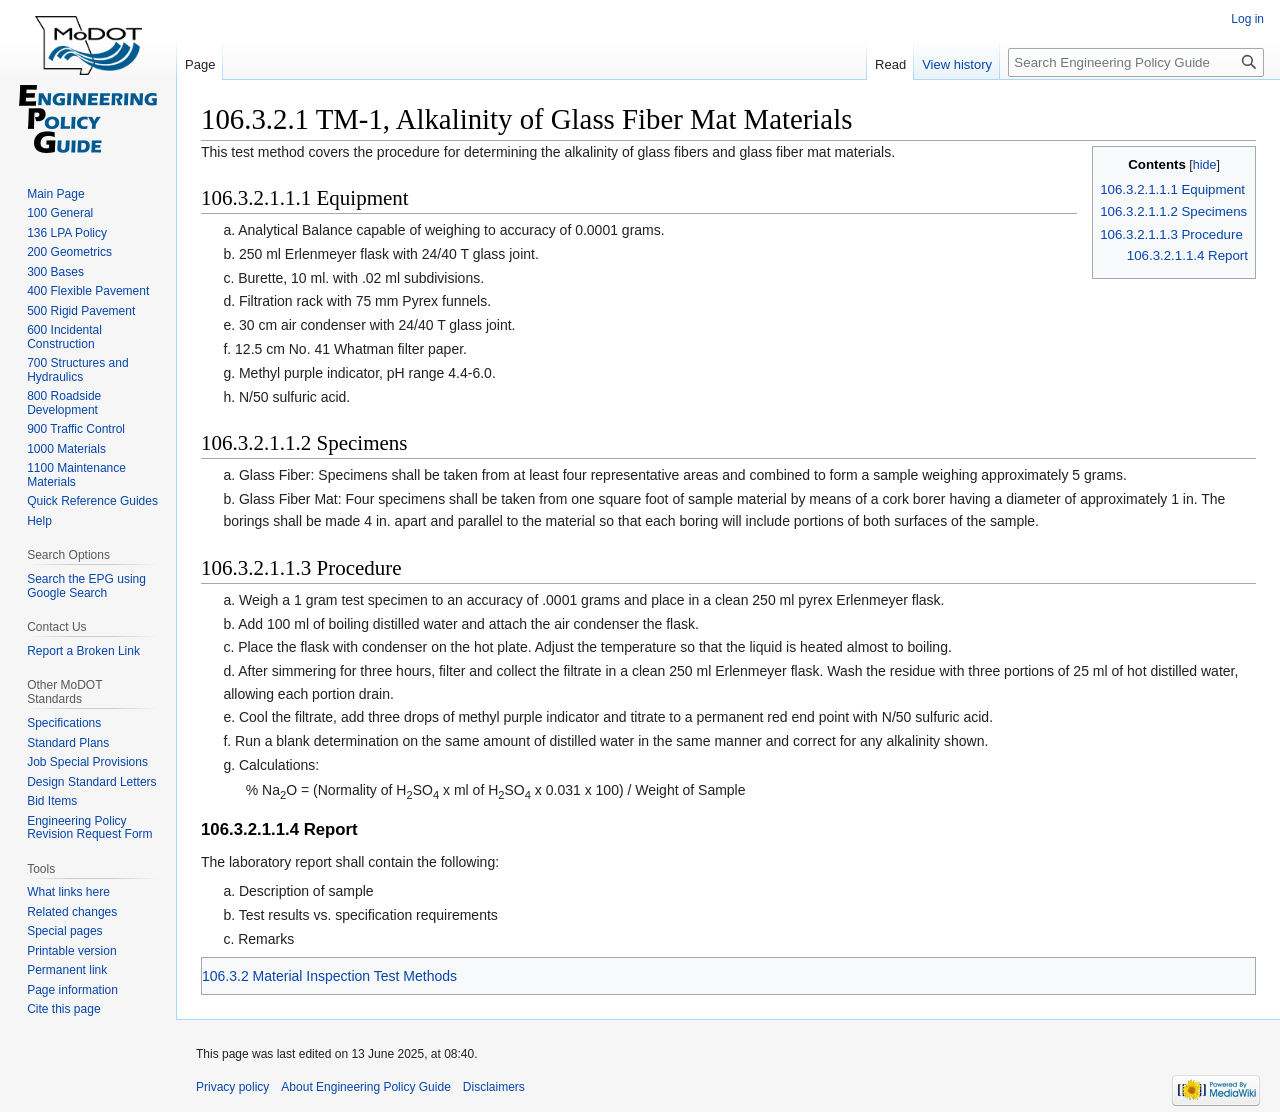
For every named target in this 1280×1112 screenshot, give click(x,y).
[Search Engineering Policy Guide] (1136, 62)
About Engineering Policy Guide (365, 1087)
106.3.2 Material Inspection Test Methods (329, 976)
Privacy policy (232, 1087)
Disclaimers (494, 1087)
